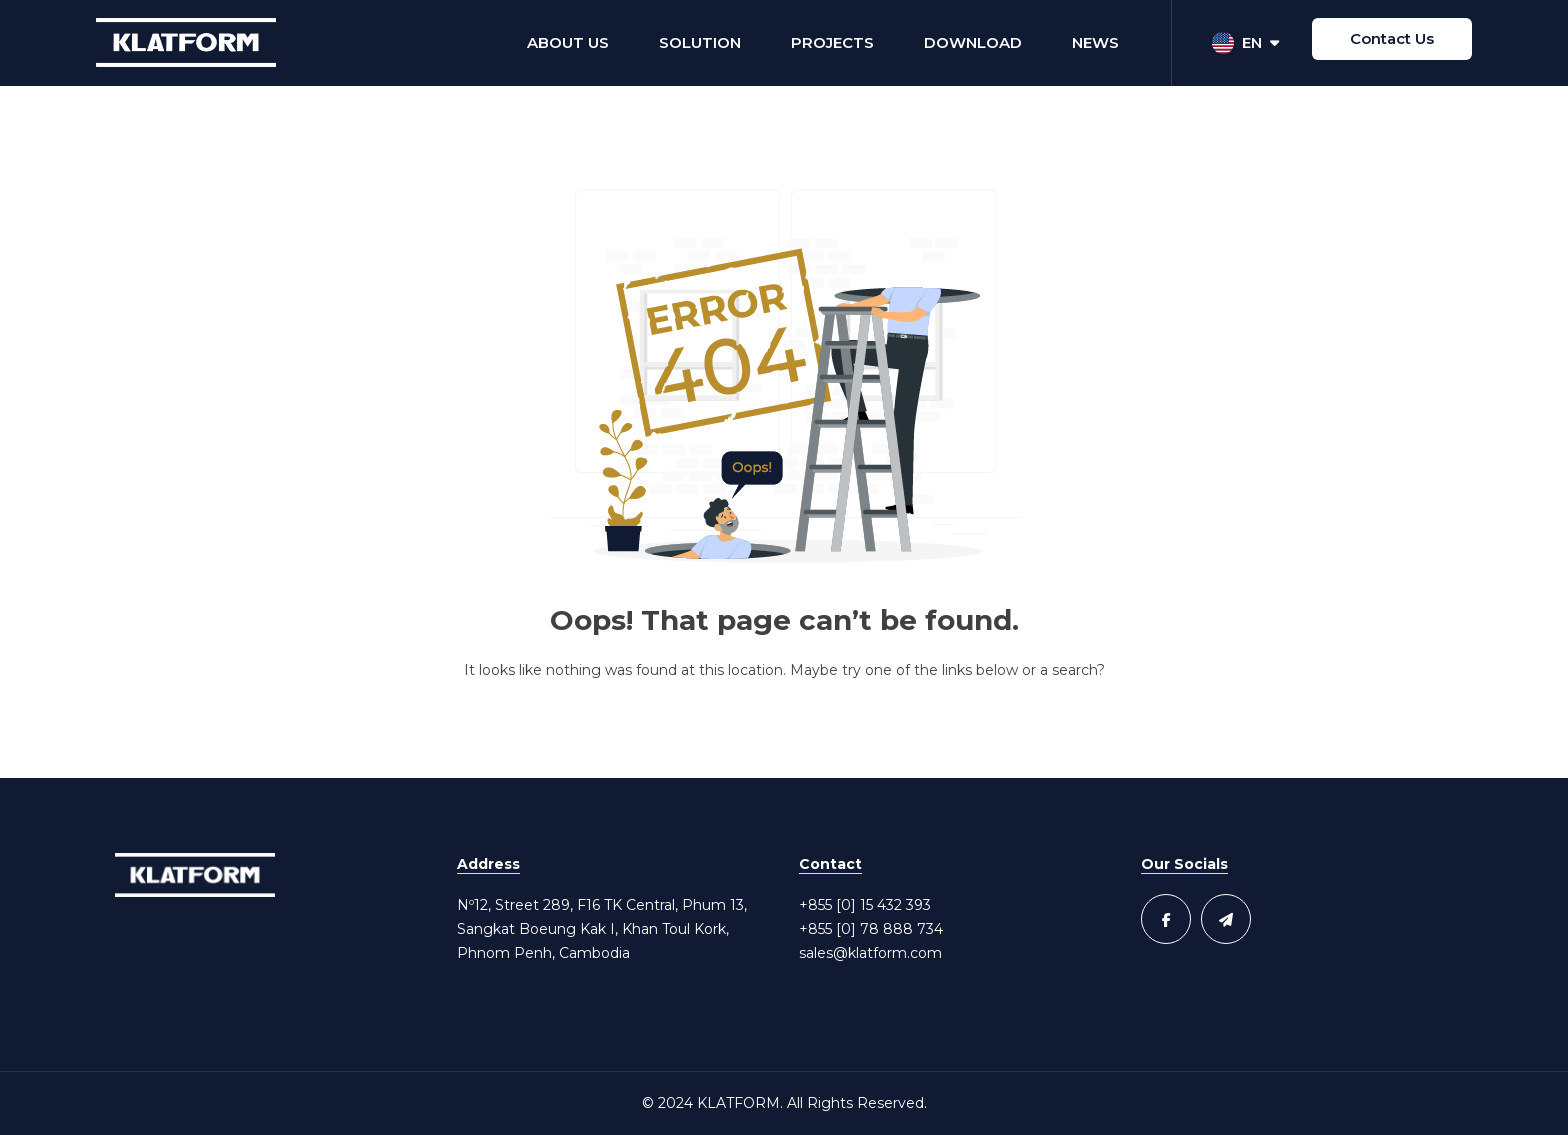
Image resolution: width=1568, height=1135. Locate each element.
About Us (568, 42)
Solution (700, 42)
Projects (832, 42)
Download (973, 42)
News (1095, 42)
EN (1245, 43)
